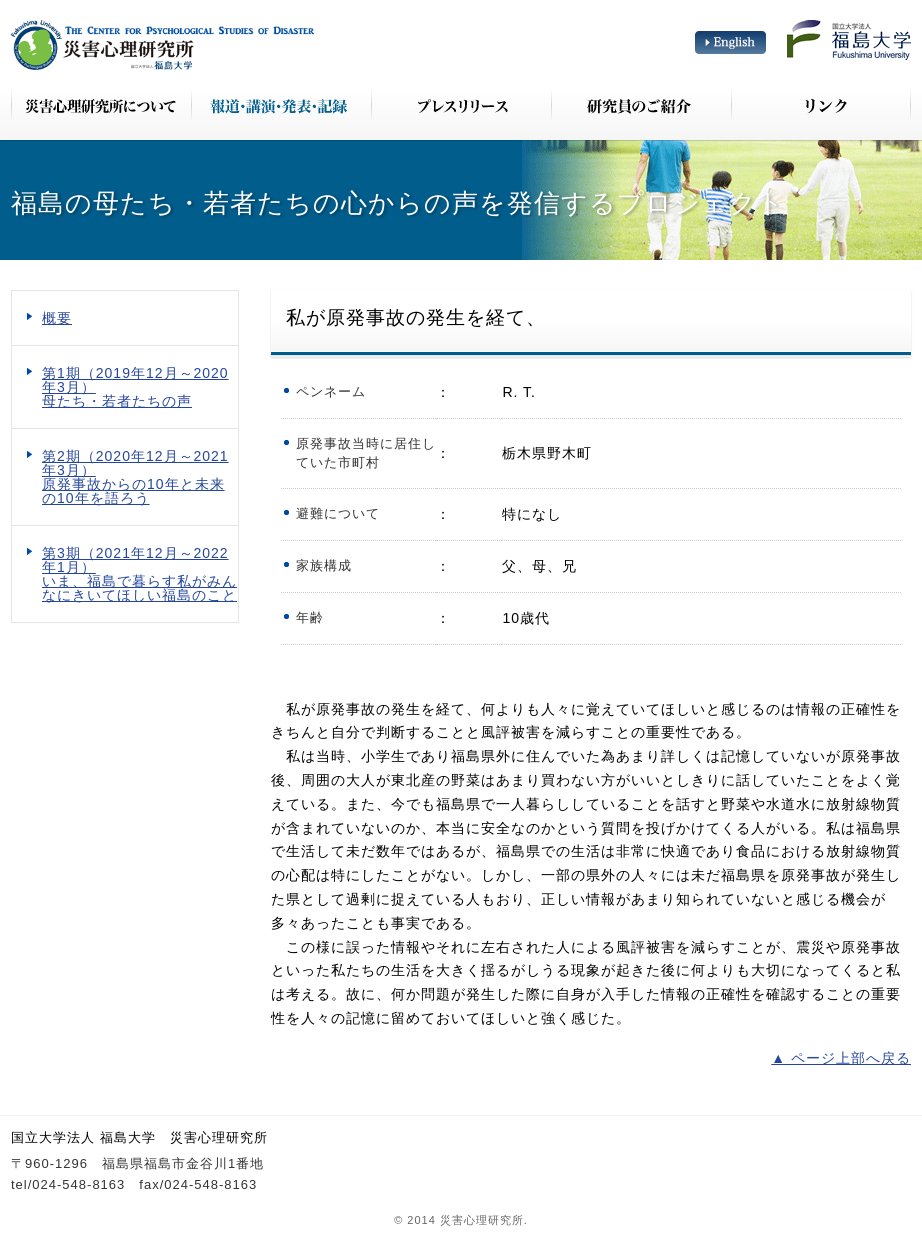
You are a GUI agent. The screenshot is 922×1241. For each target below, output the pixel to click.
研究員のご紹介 (641, 105)
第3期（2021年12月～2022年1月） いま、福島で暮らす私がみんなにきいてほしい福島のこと (139, 574)
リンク (821, 105)
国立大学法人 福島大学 (849, 40)
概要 (57, 318)
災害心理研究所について (101, 105)
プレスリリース (461, 105)
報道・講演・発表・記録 (281, 105)
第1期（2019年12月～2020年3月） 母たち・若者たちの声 (135, 387)
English (730, 42)
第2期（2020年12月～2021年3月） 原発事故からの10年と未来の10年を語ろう (135, 477)
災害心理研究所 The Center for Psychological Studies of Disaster (162, 45)
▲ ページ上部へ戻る (841, 1058)
